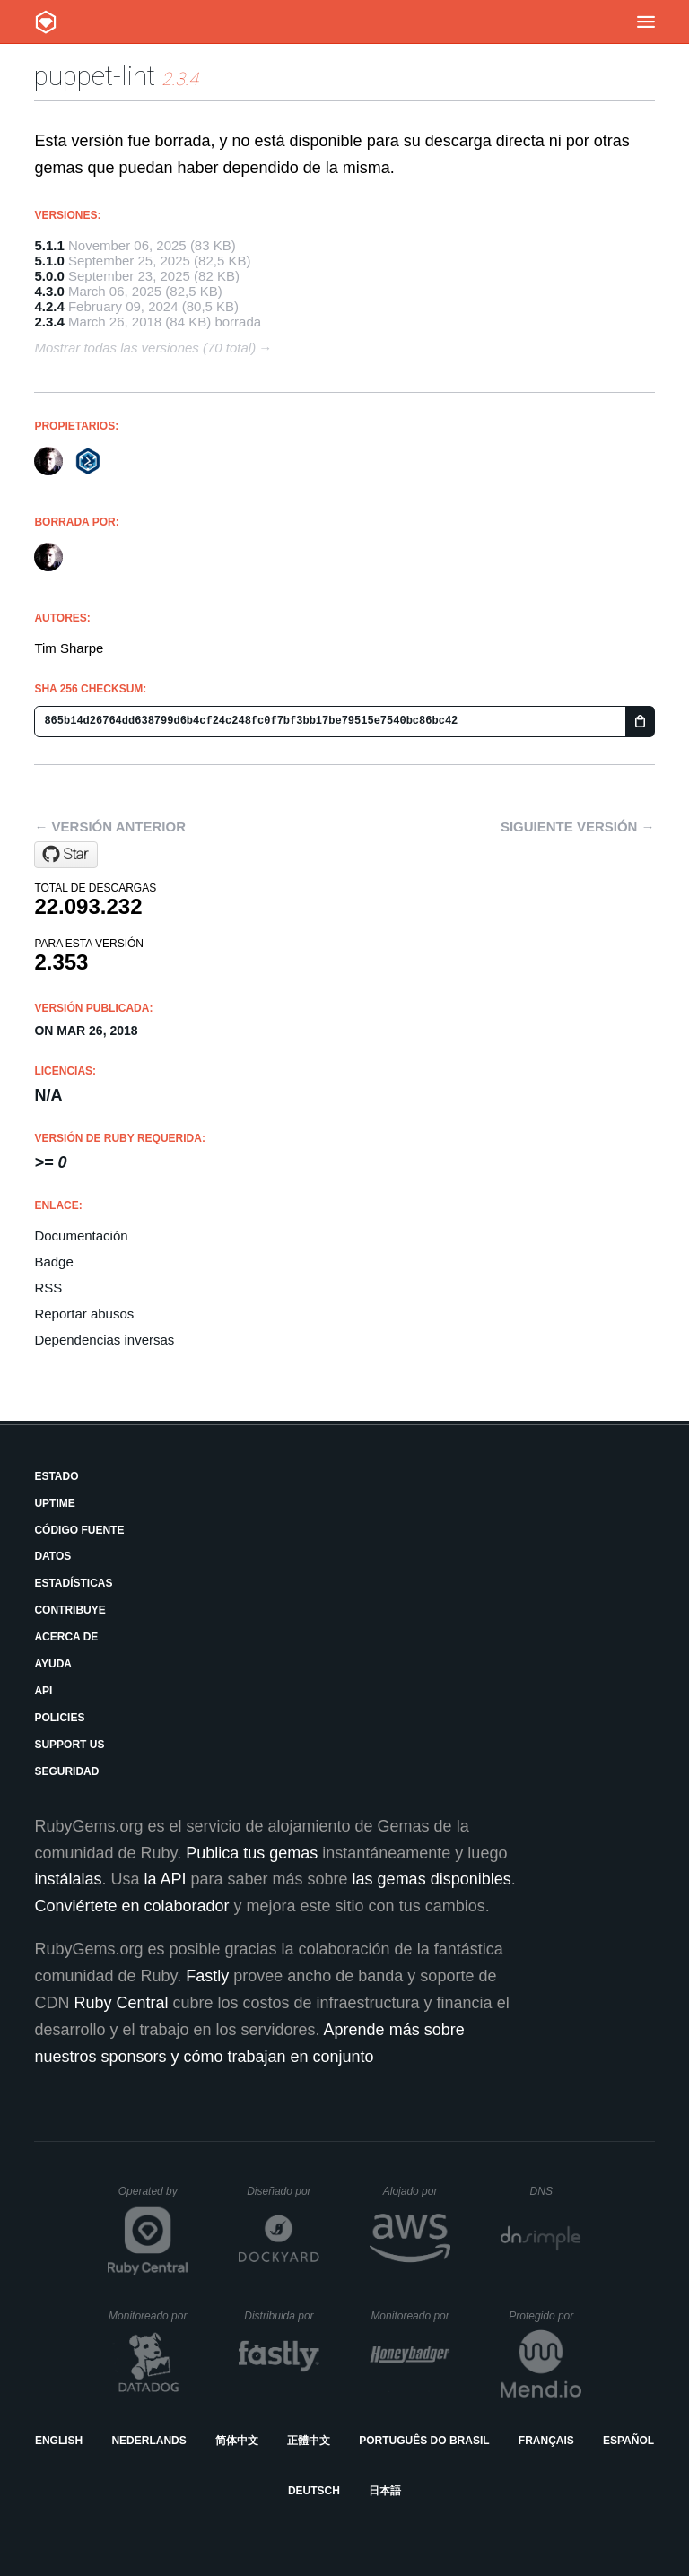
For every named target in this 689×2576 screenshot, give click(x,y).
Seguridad (66, 1771)
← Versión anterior (110, 826)
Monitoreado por (148, 2316)
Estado (56, 1476)
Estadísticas (73, 1583)
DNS (556, 2191)
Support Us (69, 1744)
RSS (48, 1287)
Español (628, 2440)
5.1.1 (49, 245)
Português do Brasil (424, 2440)
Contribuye (69, 1610)
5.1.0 (49, 260)
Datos (52, 1556)
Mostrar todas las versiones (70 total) (145, 347)
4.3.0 (49, 291)
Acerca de (66, 1637)
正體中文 (308, 2440)
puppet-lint (94, 75)
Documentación (80, 1235)
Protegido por (545, 2316)
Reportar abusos (84, 1313)
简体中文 (236, 2440)
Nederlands (148, 2440)
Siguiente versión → (578, 826)
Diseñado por (283, 2191)
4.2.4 (49, 306)
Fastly (207, 1976)
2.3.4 (49, 321)
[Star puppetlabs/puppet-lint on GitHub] (66, 854)
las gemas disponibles (432, 1879)
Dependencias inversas (104, 1339)
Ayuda (53, 1664)
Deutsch (314, 2491)
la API (165, 1879)
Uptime (54, 1503)
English (59, 2440)
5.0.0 (49, 275)
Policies (59, 1717)
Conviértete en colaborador (131, 1906)
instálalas (67, 1879)
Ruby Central (121, 2003)
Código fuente (79, 1530)
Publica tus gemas (252, 1853)
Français (546, 2440)
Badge (53, 1261)
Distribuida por (281, 2316)
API (43, 1690)
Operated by (153, 2197)
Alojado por (416, 2191)
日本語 (385, 2491)
